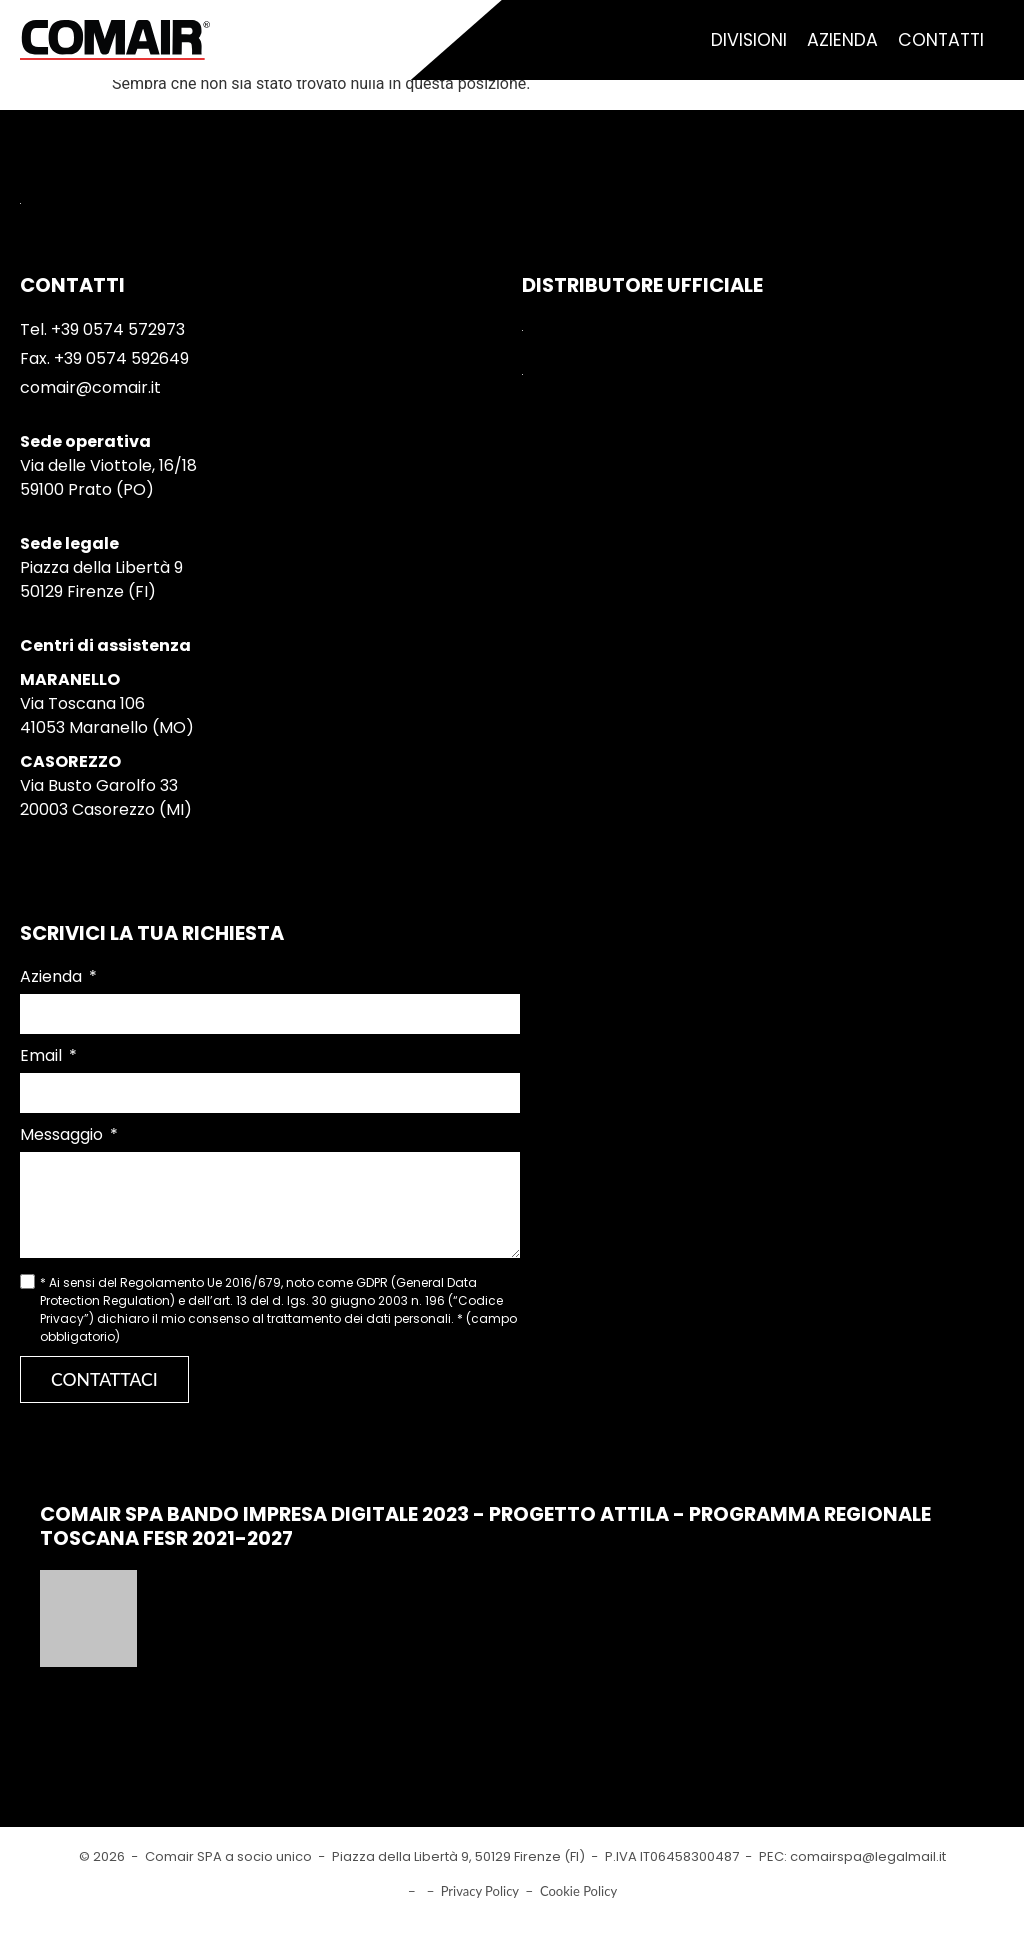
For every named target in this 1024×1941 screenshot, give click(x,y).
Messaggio (63, 1134)
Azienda (842, 40)
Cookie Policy (578, 1891)
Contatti (941, 40)
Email (43, 1055)
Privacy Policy (480, 1891)
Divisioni (749, 40)
